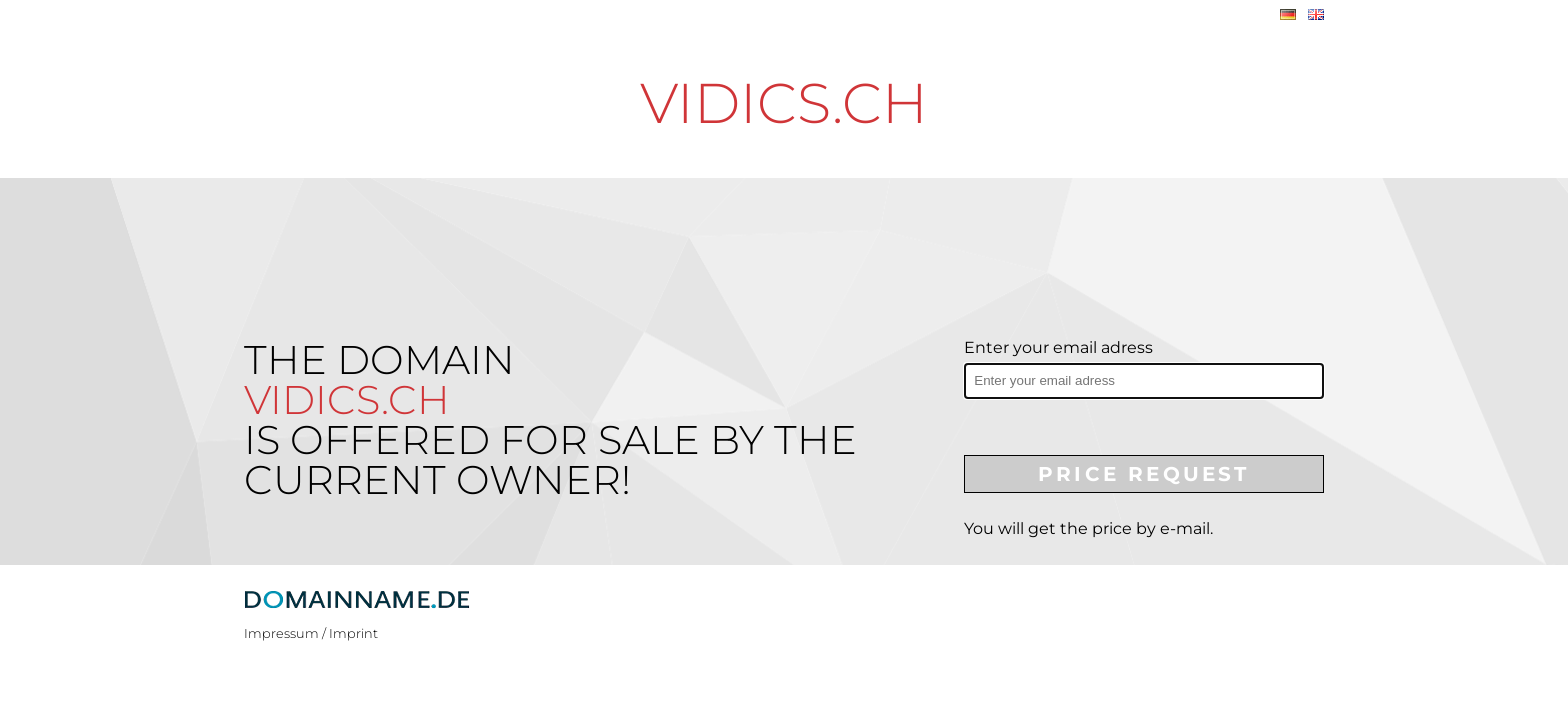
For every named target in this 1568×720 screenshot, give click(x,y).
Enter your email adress (1058, 347)
